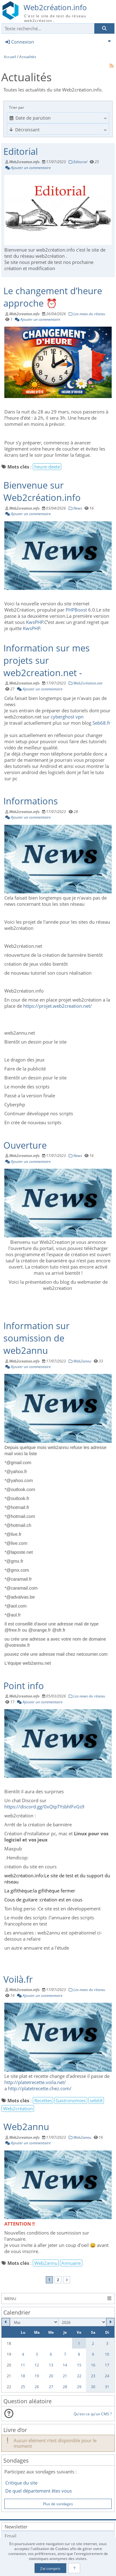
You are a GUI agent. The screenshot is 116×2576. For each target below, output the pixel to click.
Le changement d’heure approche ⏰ (52, 297)
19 (37, 2375)
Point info (23, 1686)
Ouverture (25, 1145)
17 (107, 2364)
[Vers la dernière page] (67, 2279)
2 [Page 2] (58, 2279)
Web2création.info (55, 7)
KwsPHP (34, 622)
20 (51, 2375)
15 (79, 2364)
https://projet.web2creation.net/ (57, 1006)
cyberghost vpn (67, 717)
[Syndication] (112, 65)
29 (79, 2386)
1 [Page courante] (49, 2279)
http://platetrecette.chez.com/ (39, 2088)
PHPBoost (77, 610)
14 (65, 2364)
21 (65, 2375)
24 (107, 2375)
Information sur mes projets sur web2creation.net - (46, 660)
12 (37, 2364)
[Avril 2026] (6, 2322)
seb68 (96, 2100)
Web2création (18, 2108)
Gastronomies (71, 2100)
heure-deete (47, 467)
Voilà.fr (18, 1979)
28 (65, 2386)
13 (51, 2364)
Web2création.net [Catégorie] (85, 682)
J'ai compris (50, 2568)
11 (23, 2364)
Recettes (43, 2100)
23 (93, 2375)
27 (51, 2386)
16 (93, 2364)
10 (107, 2354)
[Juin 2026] (110, 2322)
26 (37, 2386)
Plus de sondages (58, 2503)
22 (79, 2375)
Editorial (20, 151)
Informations (30, 801)
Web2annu (26, 2127)
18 (23, 2375)
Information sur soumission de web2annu (36, 1338)
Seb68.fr (101, 723)
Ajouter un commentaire (28, 167)
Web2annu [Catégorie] (80, 1360)
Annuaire (71, 2263)
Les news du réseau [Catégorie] (87, 313)
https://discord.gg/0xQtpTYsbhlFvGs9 (44, 1806)
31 (107, 2386)
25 (23, 2386)
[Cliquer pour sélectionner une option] (58, 117)
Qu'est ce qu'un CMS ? (93, 2413)
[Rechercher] (104, 28)
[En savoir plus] (74, 2568)
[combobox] (58, 118)
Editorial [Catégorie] (78, 161)
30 (93, 2386)
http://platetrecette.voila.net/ (35, 2082)
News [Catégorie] (75, 508)
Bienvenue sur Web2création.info (42, 491)
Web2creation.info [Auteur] (24, 161)
